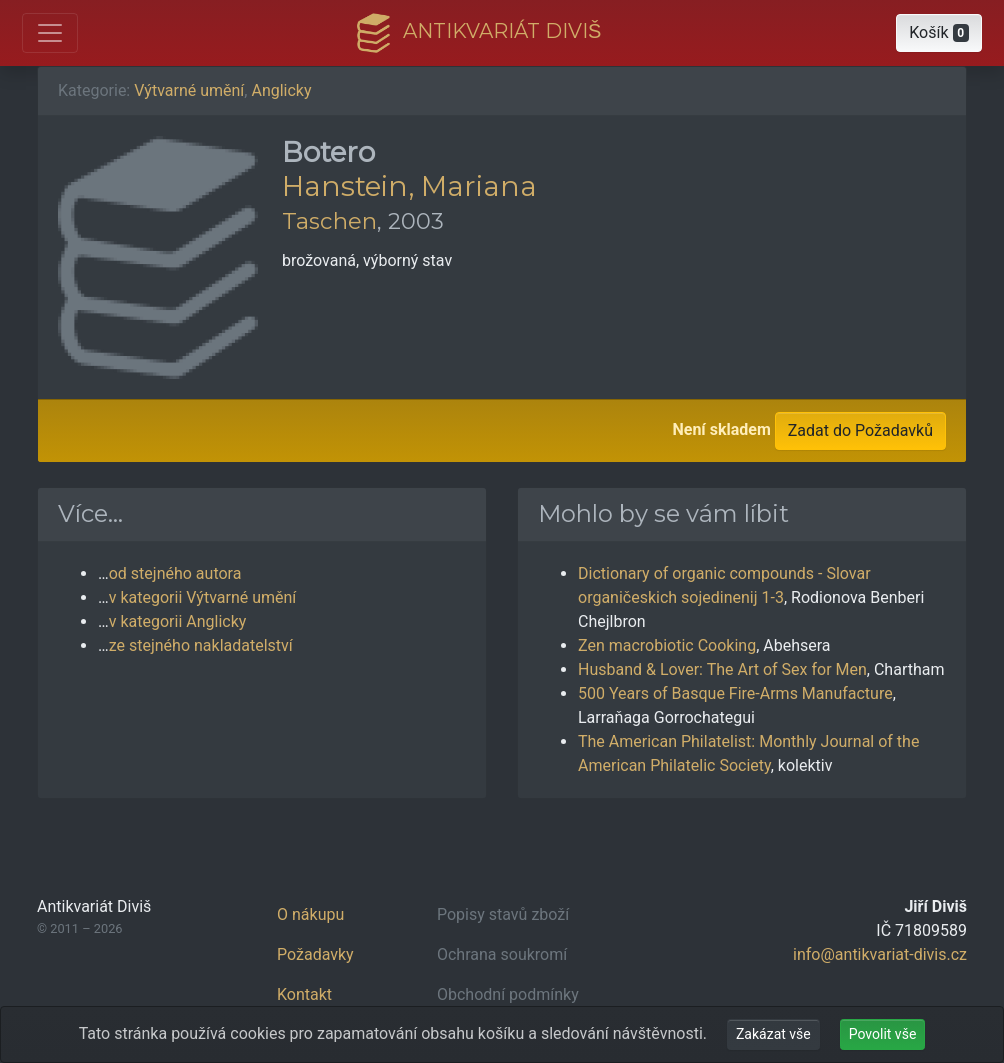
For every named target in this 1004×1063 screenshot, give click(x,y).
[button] (939, 33)
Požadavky (315, 954)
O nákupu (310, 914)
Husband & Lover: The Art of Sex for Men (722, 669)
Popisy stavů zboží (503, 914)
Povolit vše (883, 1034)
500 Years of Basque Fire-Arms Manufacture (735, 693)
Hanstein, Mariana (409, 186)
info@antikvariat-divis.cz (880, 954)
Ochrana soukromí (502, 954)
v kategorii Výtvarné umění (203, 597)
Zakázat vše (773, 1034)
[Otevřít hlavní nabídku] (50, 33)
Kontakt (304, 994)
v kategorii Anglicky (178, 621)
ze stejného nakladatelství (201, 645)
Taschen (329, 221)
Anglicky (281, 90)
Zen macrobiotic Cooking (667, 645)
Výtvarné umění (189, 90)
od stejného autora (175, 573)
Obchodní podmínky (508, 994)
